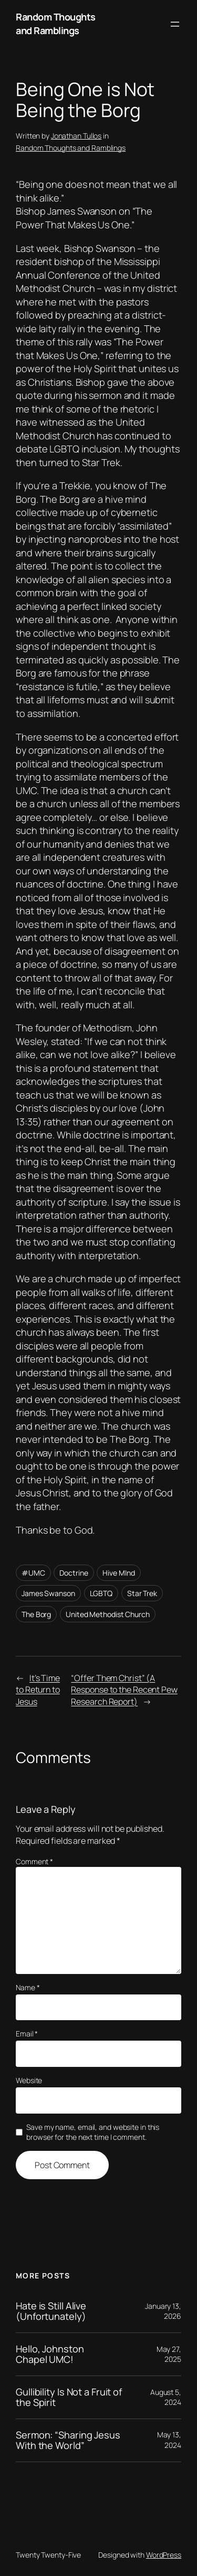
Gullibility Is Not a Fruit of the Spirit (69, 2397)
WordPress (163, 2555)
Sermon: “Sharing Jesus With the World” (68, 2440)
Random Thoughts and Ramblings (56, 23)
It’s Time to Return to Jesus (38, 1689)
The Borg (36, 1614)
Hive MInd (118, 1573)
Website (29, 2080)
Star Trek (142, 1593)
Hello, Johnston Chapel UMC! (50, 2354)
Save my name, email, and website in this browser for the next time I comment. (92, 2132)
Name (27, 1987)
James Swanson (48, 1593)
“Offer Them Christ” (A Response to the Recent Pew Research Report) (124, 1689)
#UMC (33, 1573)
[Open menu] (175, 24)
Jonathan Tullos (76, 136)
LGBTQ (101, 1593)
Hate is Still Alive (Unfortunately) (51, 2311)
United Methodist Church (108, 1614)
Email (27, 2034)
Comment (34, 1861)
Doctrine (73, 1573)
